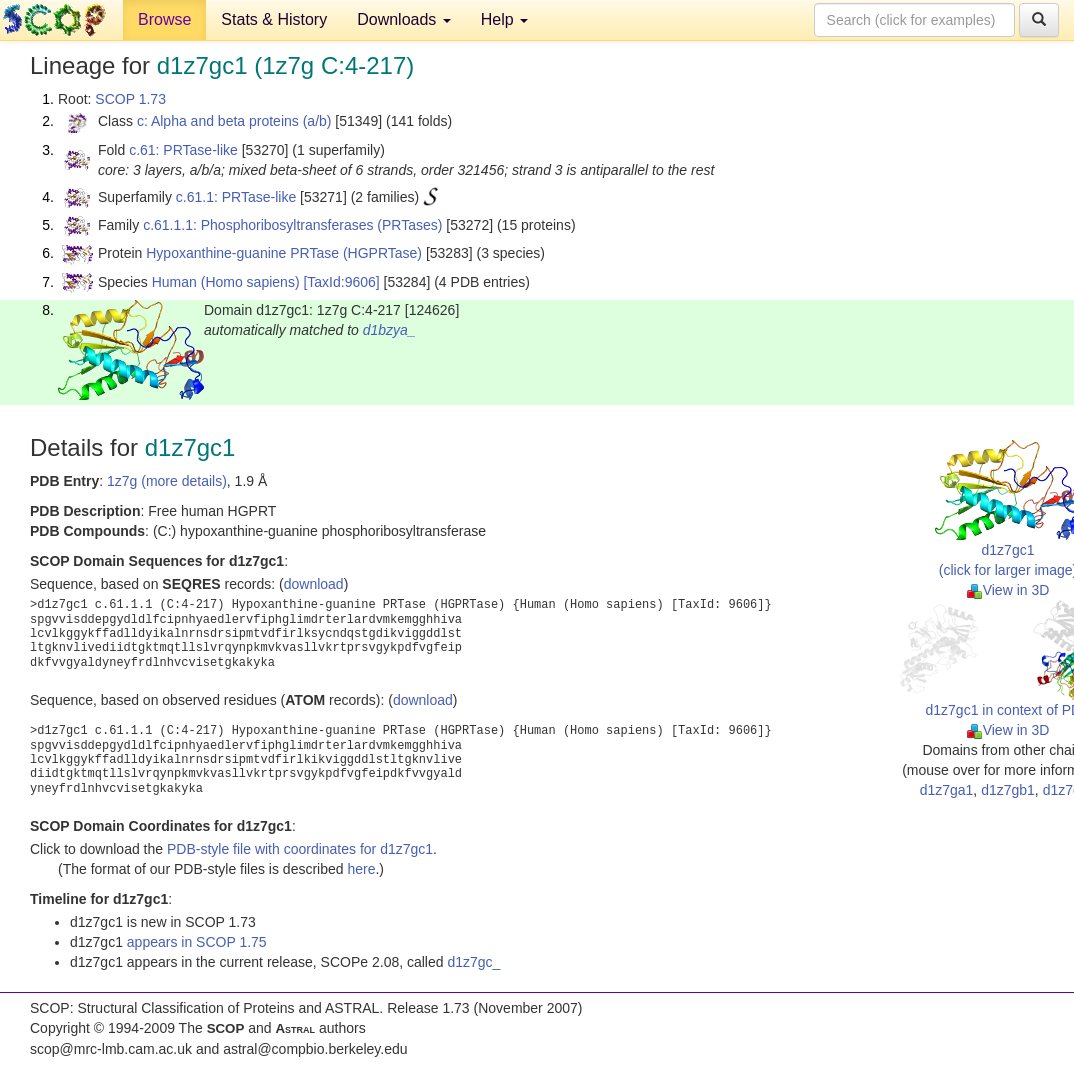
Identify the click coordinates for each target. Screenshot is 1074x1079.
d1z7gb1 (1008, 790)
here (361, 869)
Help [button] (504, 19)
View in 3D (1008, 590)
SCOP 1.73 (130, 99)
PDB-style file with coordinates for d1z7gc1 (300, 849)
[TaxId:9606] (341, 282)
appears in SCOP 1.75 (197, 942)
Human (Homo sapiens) (226, 282)
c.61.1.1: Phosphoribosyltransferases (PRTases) (292, 225)
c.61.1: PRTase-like (236, 197)
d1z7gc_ (473, 962)
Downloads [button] (404, 19)
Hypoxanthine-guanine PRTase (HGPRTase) (284, 253)
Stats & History (274, 19)
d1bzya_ (389, 330)
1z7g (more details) (167, 481)
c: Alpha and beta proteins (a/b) (234, 121)
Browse (164, 19)
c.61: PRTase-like (183, 150)
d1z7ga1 (947, 790)
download (314, 584)
